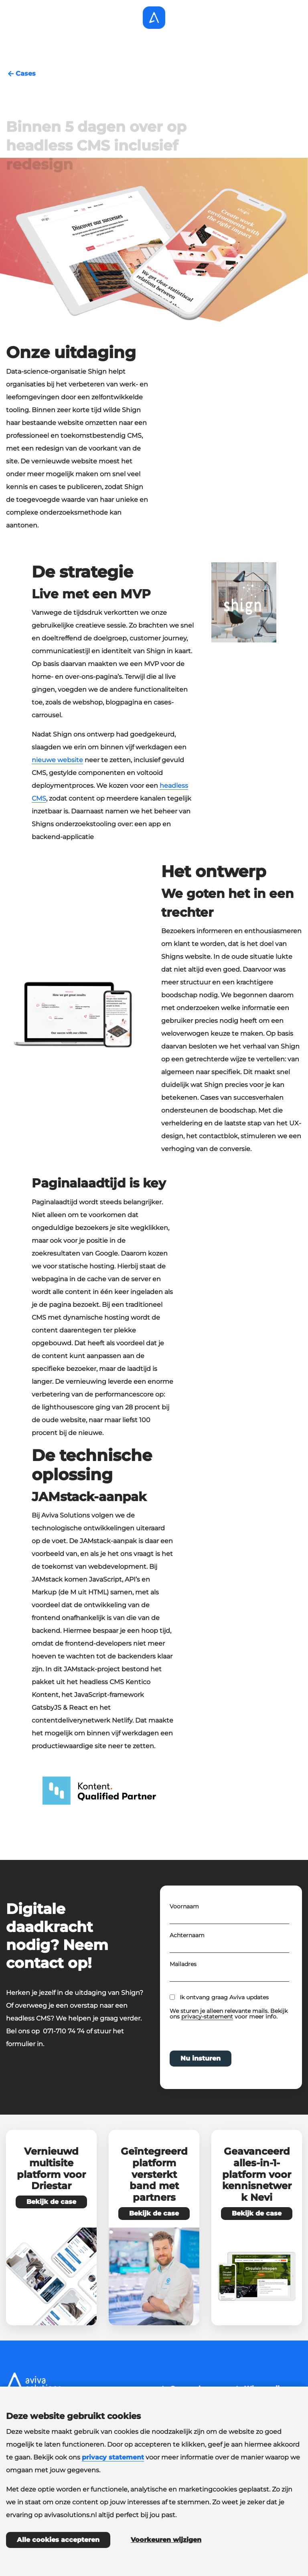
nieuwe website (57, 760)
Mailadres (183, 1989)
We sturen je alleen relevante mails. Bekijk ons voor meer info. (229, 2038)
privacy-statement (207, 2041)
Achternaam (187, 1960)
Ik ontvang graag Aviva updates (224, 2022)
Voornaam (184, 1931)
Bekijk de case (51, 2202)
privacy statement (113, 2457)
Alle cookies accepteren (58, 2540)
